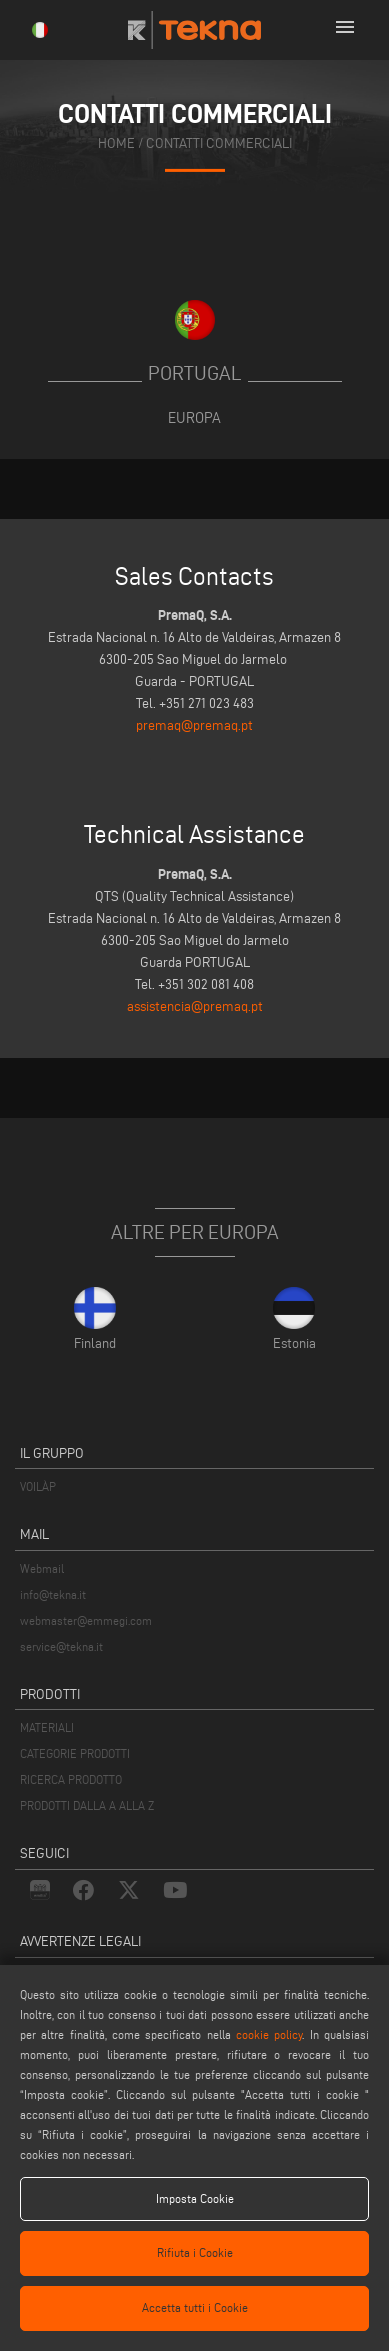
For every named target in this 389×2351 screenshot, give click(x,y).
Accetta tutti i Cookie (195, 2307)
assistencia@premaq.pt (195, 1006)
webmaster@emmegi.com (86, 1620)
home (116, 143)
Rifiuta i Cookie (195, 2252)
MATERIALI (47, 1727)
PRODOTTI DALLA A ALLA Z (87, 1805)
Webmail (42, 1568)
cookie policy (269, 2034)
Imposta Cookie (195, 2198)
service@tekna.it (61, 1646)
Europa (194, 417)
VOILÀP (38, 1486)
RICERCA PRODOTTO (71, 1779)
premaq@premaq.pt (194, 725)
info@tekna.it (53, 1594)
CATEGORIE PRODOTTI (75, 1753)
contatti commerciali (219, 143)
